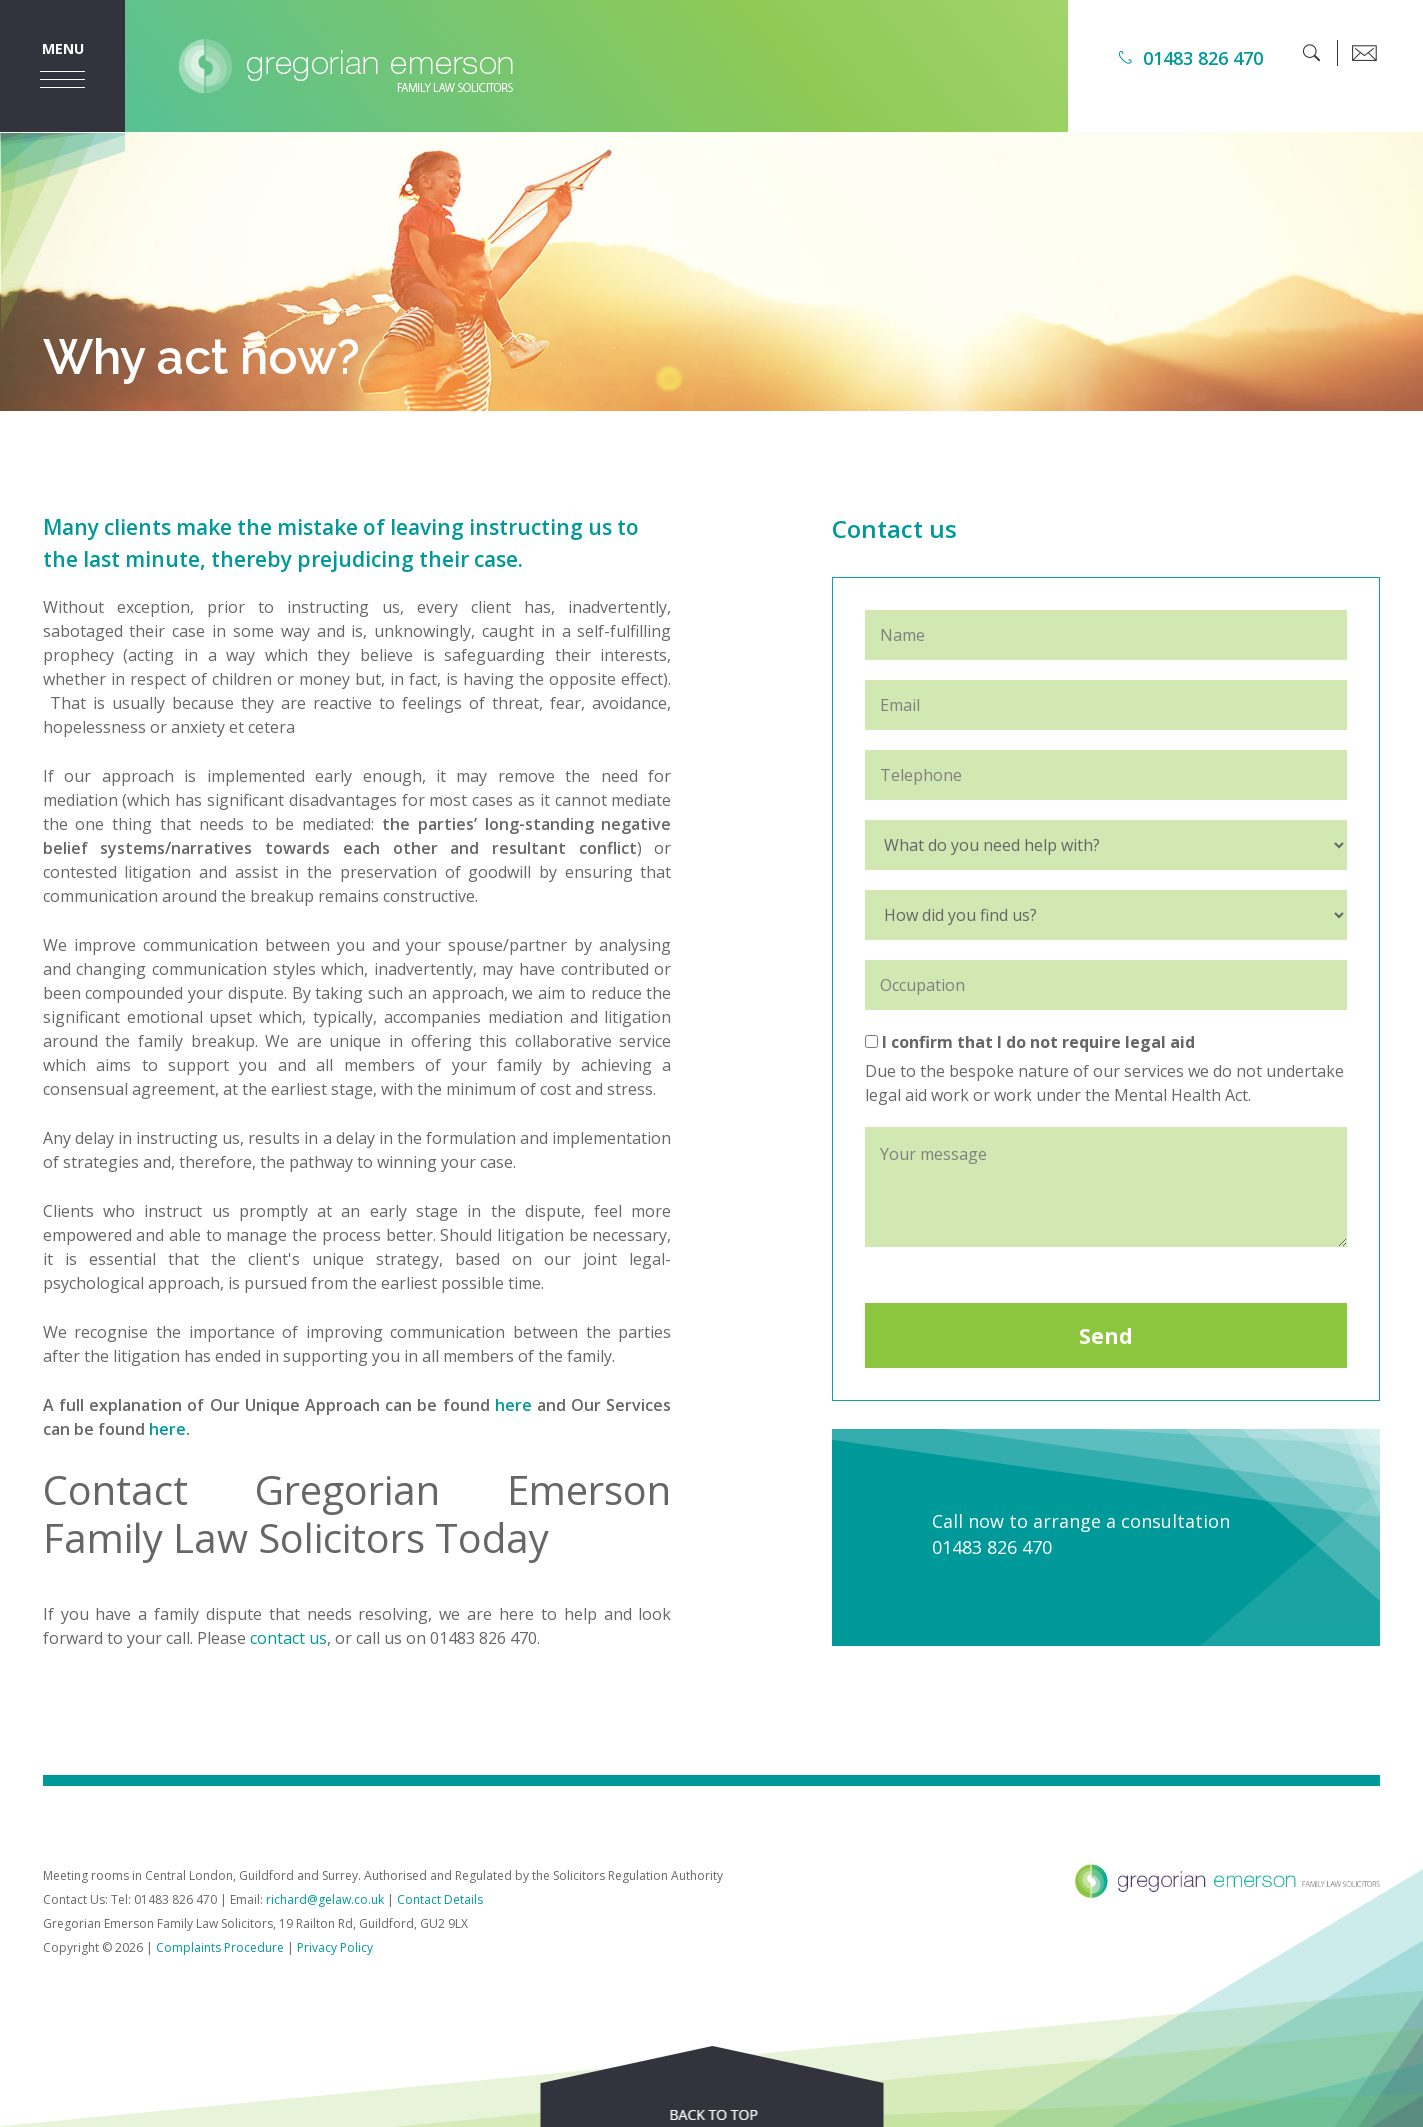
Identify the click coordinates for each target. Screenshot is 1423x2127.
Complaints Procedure (220, 1947)
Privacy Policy (335, 1947)
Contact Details (440, 1899)
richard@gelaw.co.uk (325, 1899)
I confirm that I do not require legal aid (1030, 1042)
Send (1106, 1336)
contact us (288, 1638)
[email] (1364, 53)
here (513, 1405)
